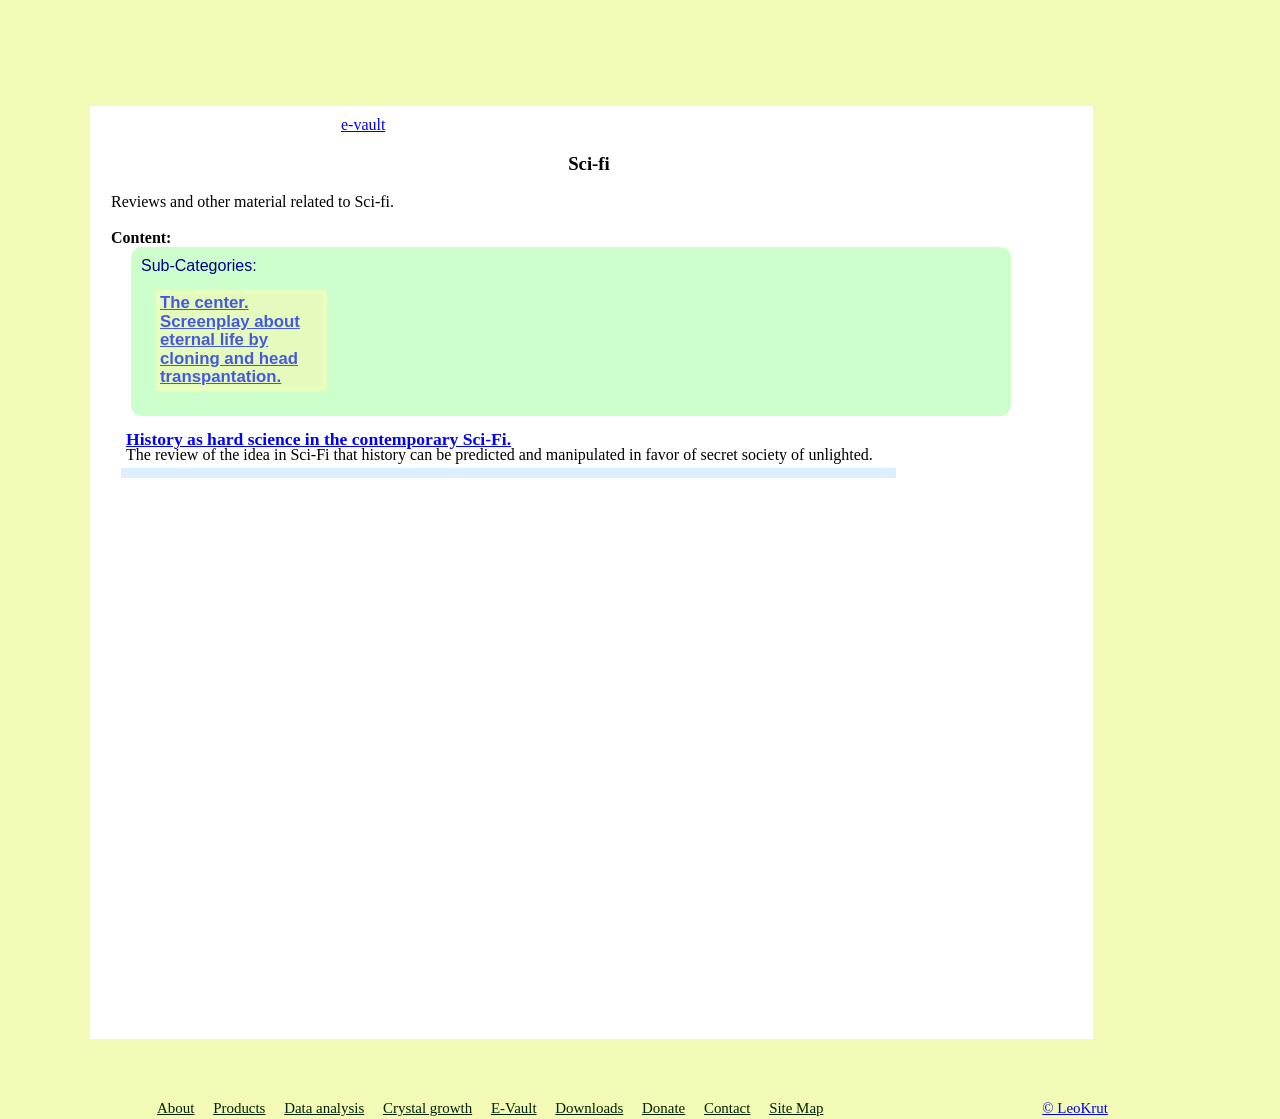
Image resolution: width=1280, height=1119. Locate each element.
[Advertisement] (300, 45)
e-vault (348, 124)
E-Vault (514, 1108)
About (175, 1108)
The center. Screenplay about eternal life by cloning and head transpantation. (230, 366)
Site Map (796, 1108)
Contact (727, 1108)
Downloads (589, 1108)
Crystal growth (427, 1108)
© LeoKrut (1075, 1108)
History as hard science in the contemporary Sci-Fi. (318, 465)
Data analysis (324, 1108)
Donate (663, 1108)
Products (239, 1108)
